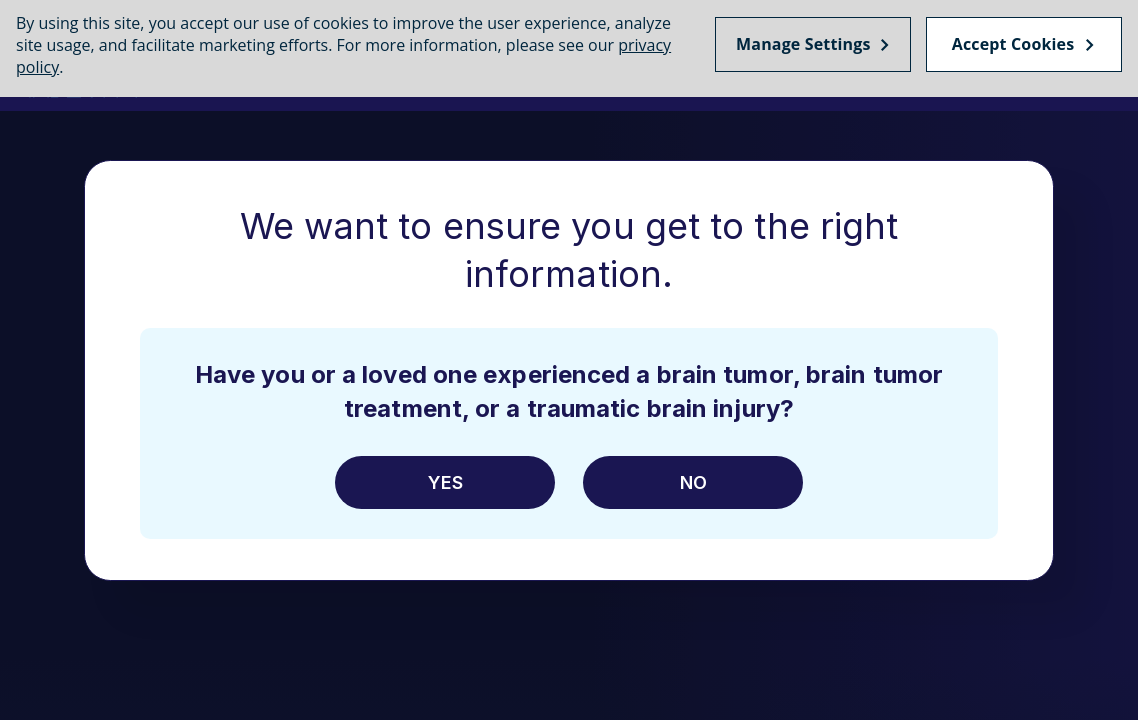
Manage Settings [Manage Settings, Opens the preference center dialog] (803, 40)
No (693, 482)
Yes (445, 482)
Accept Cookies (1013, 40)
